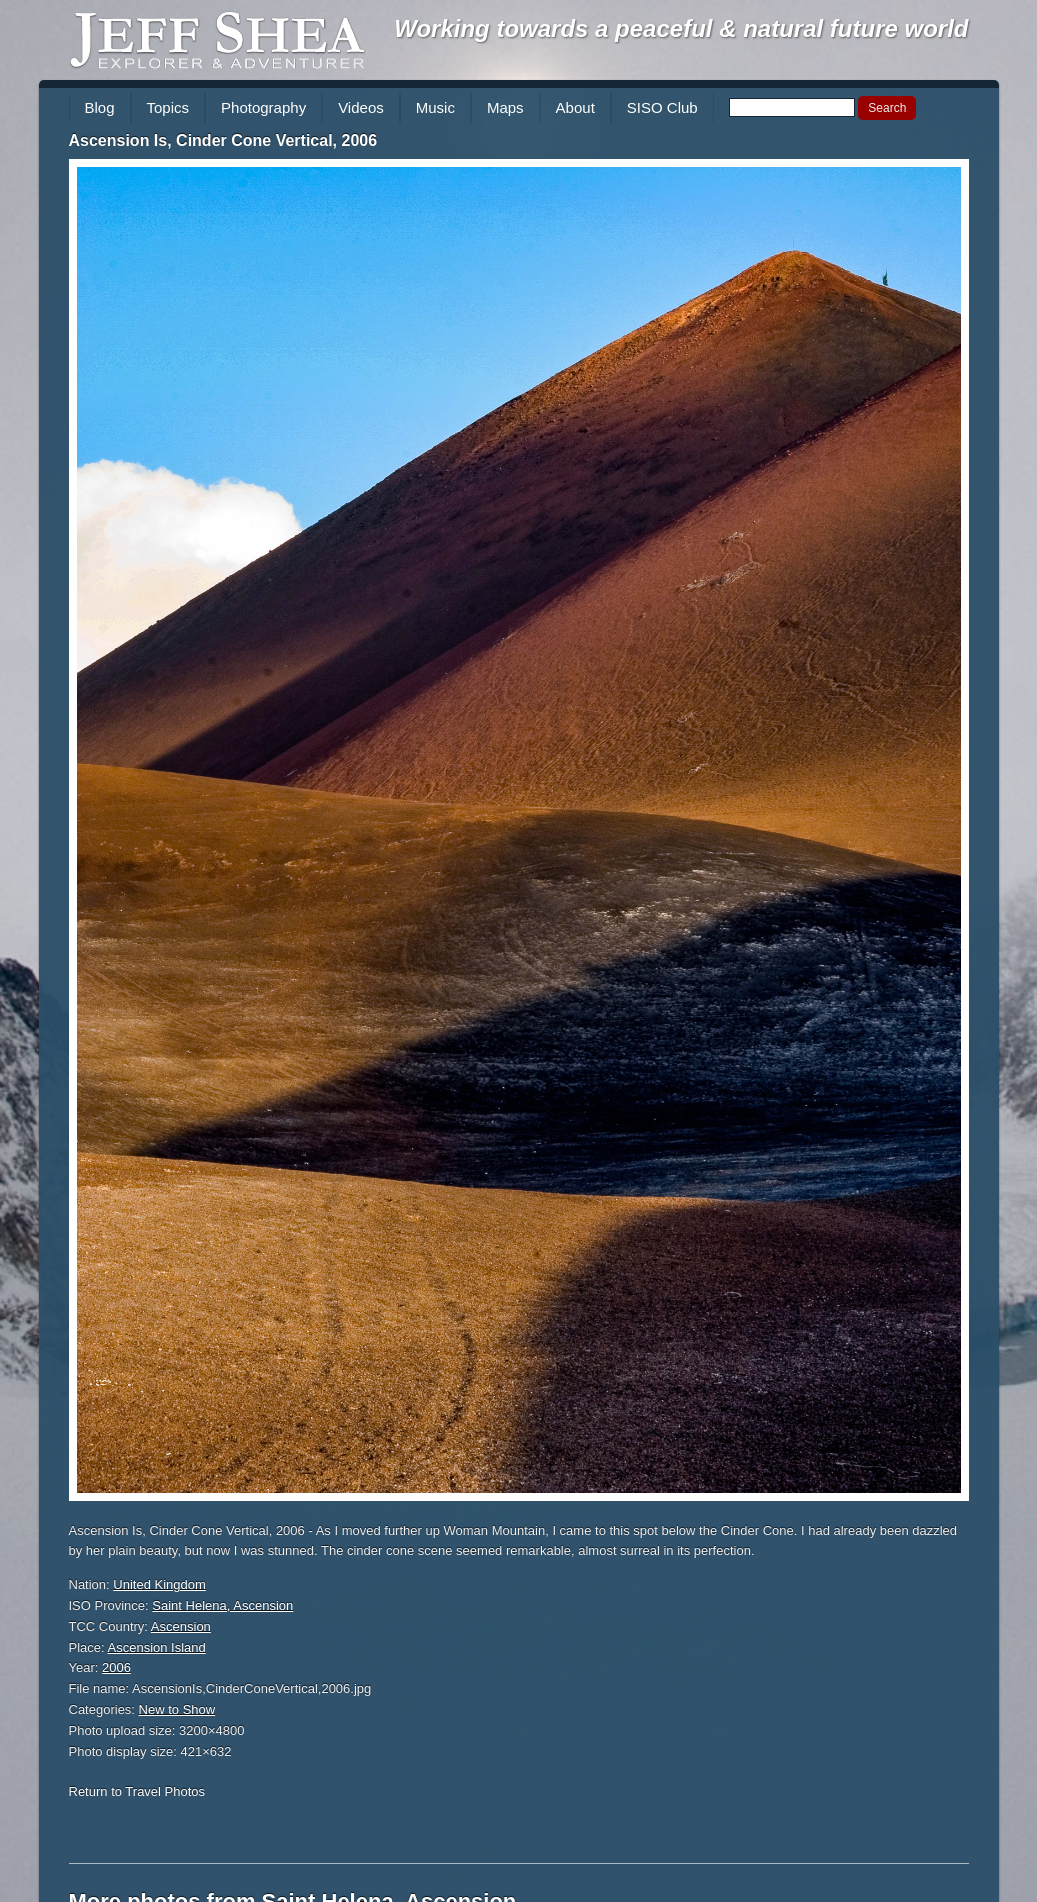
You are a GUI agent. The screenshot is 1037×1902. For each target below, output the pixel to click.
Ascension (181, 1626)
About (575, 107)
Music (435, 107)
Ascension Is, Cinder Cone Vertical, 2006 (223, 140)
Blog (100, 107)
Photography (263, 107)
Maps (505, 107)
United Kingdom (159, 1584)
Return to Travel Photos (137, 1791)
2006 (116, 1667)
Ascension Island (157, 1647)
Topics (168, 107)
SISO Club (662, 107)
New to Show (177, 1709)
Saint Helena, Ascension (222, 1605)
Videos (361, 107)
